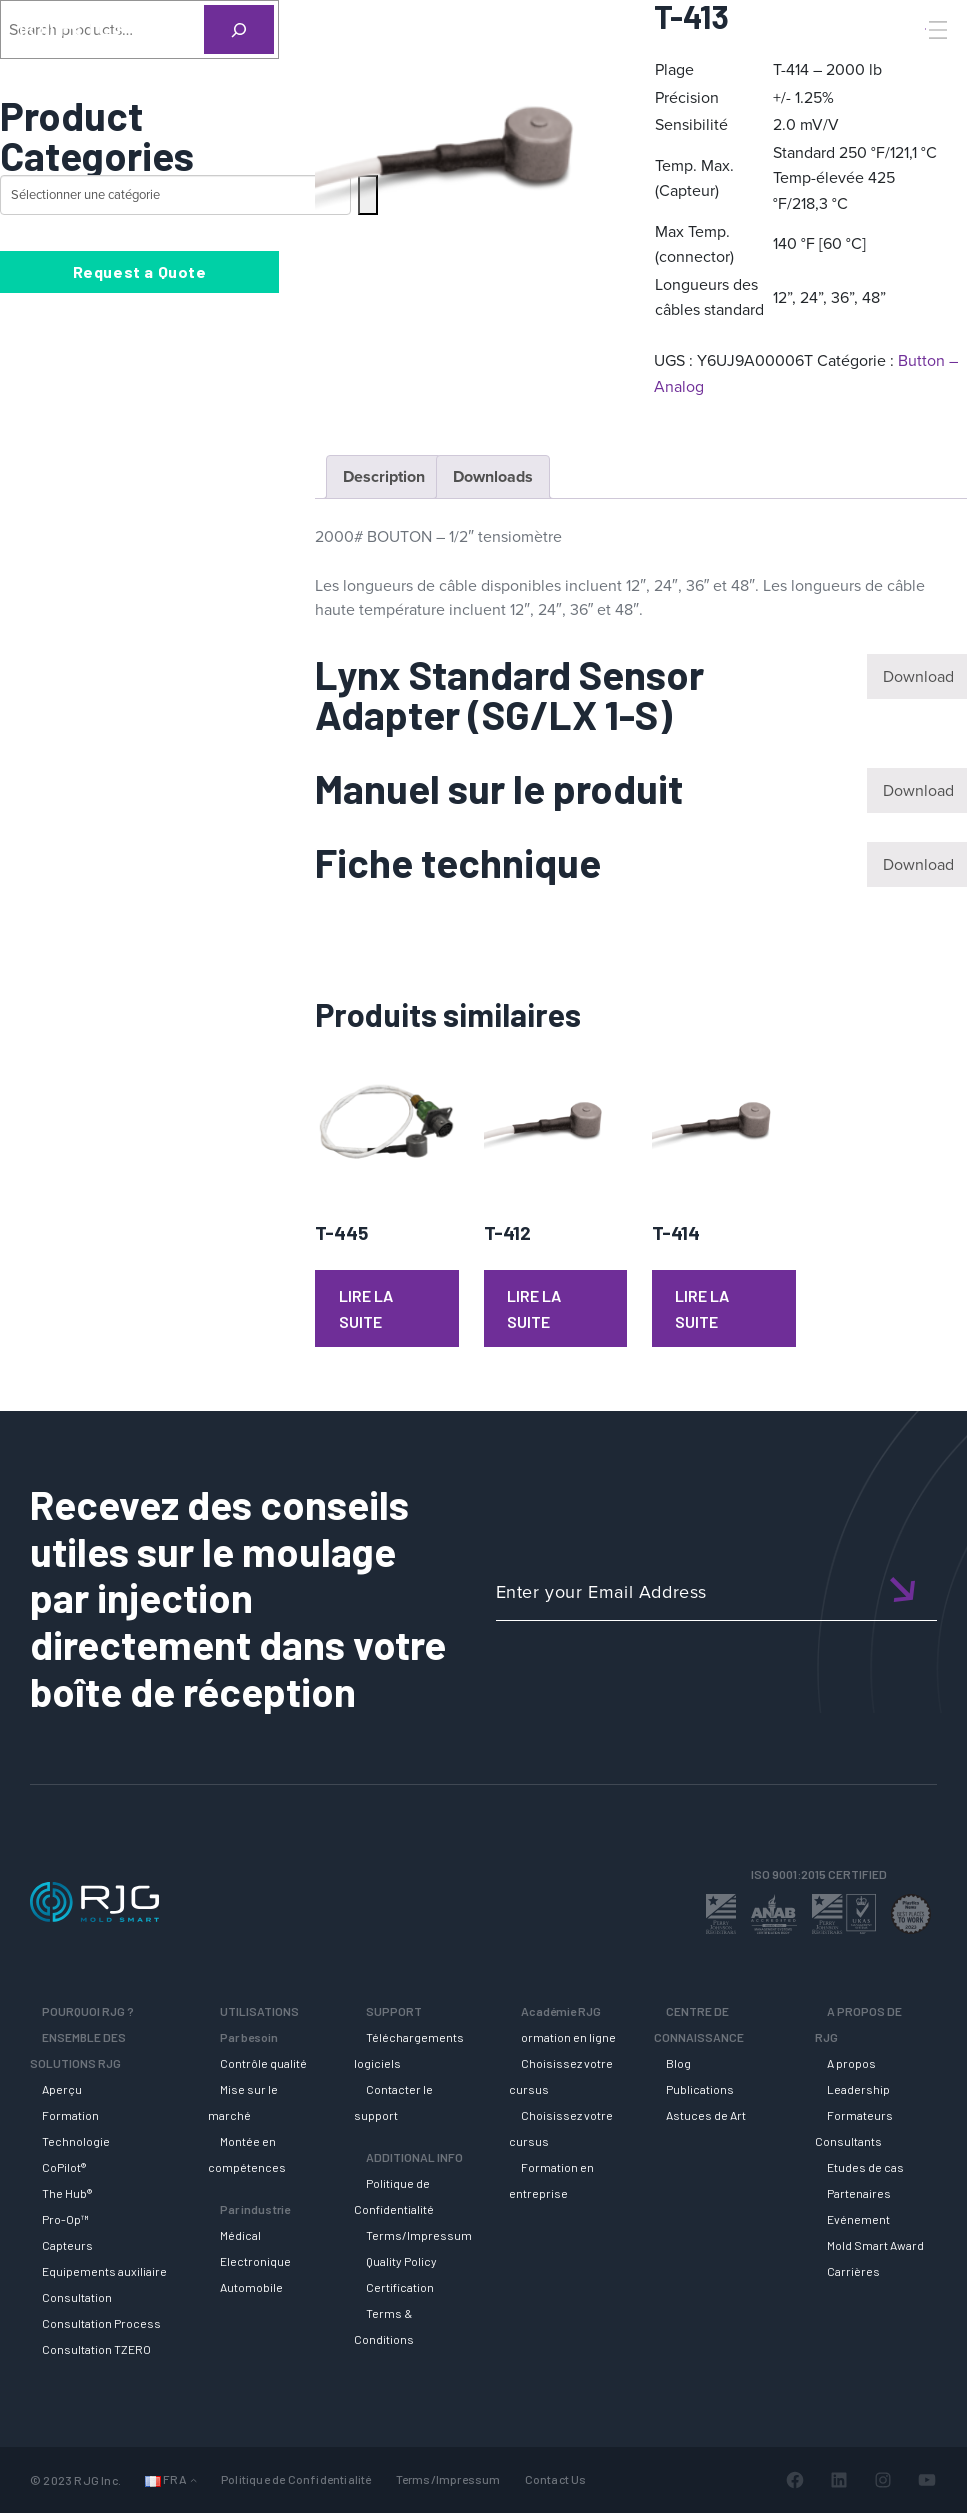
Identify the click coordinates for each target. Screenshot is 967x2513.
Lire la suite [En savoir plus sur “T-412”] (534, 1308)
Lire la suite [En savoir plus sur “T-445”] (366, 1308)
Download (918, 676)
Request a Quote (140, 271)
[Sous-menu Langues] (193, 2479)
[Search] (910, 63)
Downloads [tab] (493, 476)
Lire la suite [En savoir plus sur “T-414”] (702, 1308)
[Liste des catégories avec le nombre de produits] (175, 195)
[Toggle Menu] (936, 30)
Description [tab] (384, 476)
